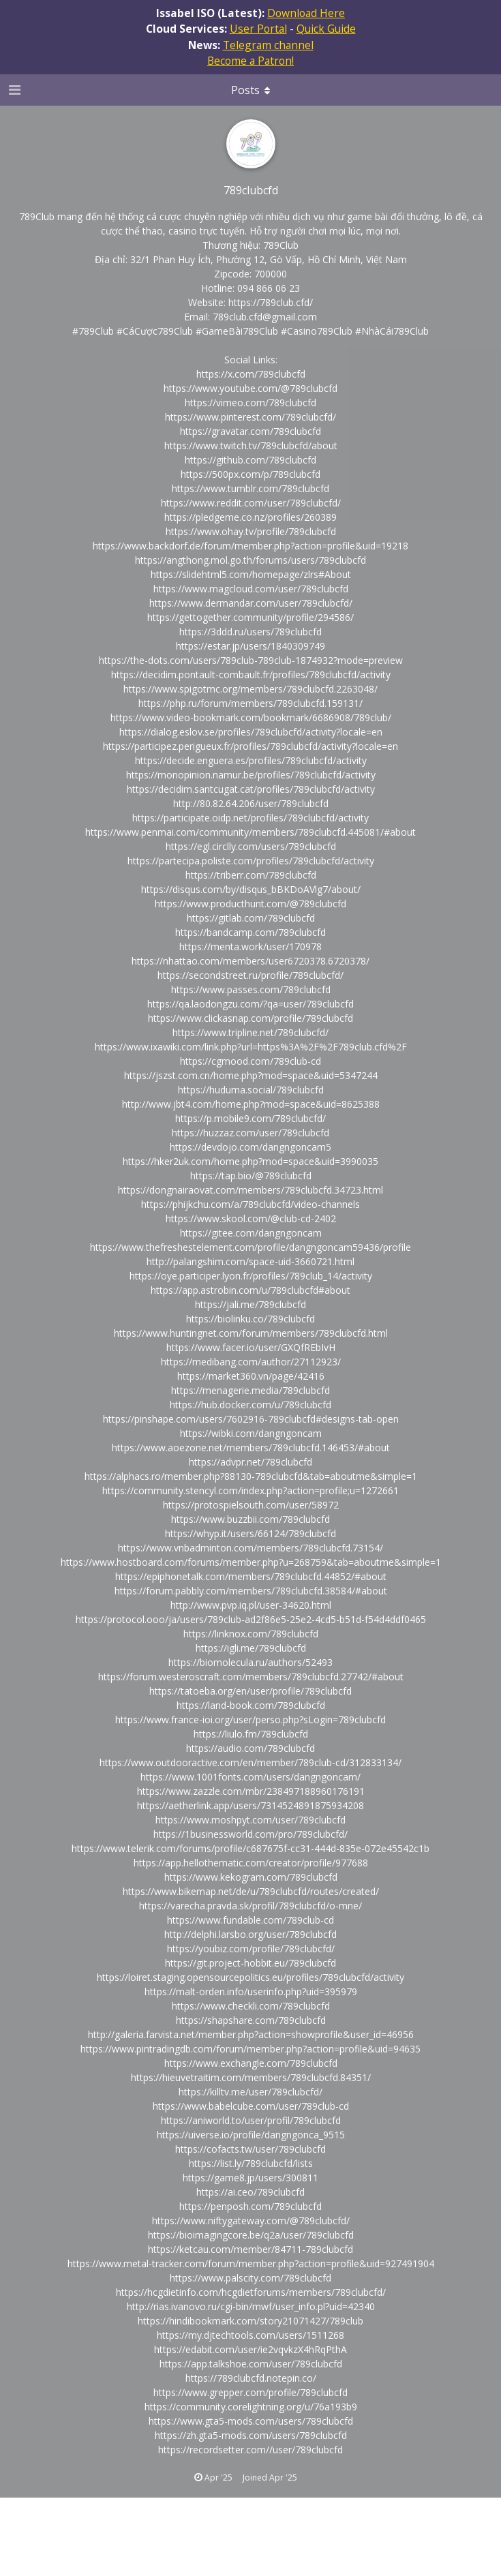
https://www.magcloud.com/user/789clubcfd (250, 588)
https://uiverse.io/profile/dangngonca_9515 (251, 2134)
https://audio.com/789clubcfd (250, 1748)
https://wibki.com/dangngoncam (251, 1433)
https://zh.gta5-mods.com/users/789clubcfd (251, 2435)
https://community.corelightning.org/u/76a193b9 (251, 2406)
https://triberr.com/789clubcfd (250, 874)
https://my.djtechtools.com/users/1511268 (250, 2335)
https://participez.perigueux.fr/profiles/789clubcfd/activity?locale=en (250, 746)
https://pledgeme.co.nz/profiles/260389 (250, 517)
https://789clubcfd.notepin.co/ (250, 2378)
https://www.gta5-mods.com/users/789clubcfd (251, 2420)
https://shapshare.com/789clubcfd (251, 2020)
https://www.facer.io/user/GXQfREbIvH (250, 1347)
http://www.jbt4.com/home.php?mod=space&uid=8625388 (251, 1103)
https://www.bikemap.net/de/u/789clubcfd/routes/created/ (251, 1891)
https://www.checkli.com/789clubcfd (251, 2005)
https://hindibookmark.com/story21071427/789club (250, 2320)
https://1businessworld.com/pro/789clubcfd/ (250, 1834)
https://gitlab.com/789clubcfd (251, 917)
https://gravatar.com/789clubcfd (250, 431)
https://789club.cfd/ (270, 302)
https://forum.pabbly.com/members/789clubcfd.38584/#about (251, 1590)
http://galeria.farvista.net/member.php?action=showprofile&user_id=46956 (251, 2034)
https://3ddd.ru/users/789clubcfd (250, 631)
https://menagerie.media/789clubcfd (250, 1390)
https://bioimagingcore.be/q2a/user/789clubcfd (251, 2234)
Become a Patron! (250, 60)
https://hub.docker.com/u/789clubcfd (250, 1404)
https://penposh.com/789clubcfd (250, 2206)
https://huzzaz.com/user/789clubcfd (250, 1132)
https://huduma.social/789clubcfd (251, 1089)
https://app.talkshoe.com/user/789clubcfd (251, 2363)
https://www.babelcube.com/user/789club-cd (251, 2106)
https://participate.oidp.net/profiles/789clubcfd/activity (250, 817)
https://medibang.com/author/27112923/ (251, 1361)
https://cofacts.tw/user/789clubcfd (250, 2148)
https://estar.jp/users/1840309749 (250, 645)
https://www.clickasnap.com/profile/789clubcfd (250, 1018)
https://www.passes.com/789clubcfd (251, 989)
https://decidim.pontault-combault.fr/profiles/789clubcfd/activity (251, 674)
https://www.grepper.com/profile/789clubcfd (250, 2392)
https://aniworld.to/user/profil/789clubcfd (251, 2120)
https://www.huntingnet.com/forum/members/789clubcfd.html (251, 1333)
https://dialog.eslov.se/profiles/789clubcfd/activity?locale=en (250, 731)
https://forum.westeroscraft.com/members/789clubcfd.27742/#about (251, 1676)
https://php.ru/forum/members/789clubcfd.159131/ (250, 703)
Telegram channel (268, 44)
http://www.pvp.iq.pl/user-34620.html (250, 1604)
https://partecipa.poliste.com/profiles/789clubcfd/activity (250, 860)
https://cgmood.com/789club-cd (250, 1061)
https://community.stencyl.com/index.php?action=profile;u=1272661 (250, 1490)
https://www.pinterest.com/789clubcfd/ (250, 416)
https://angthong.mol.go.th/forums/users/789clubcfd (250, 560)
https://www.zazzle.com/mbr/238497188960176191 (251, 1791)
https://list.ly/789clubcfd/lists (251, 2163)
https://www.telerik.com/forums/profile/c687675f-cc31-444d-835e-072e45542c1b (250, 1848)
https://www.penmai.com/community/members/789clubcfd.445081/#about (250, 831)
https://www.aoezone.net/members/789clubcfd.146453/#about (251, 1447)
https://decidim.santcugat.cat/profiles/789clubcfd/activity (251, 789)
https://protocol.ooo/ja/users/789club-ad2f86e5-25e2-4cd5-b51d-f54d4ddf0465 (251, 1619)
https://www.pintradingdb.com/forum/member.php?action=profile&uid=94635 (250, 2048)
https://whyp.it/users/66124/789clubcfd (250, 1533)
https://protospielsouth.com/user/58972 (251, 1504)
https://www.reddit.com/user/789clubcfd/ (251, 502)
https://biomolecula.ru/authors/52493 (250, 1662)
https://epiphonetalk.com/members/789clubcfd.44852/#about (250, 1576)
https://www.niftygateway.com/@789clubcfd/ (251, 2220)
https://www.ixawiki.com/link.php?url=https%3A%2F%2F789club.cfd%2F (251, 1046)
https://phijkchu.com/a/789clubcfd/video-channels (250, 1204)
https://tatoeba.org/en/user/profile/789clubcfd (250, 1690)
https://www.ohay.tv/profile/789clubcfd (251, 531)
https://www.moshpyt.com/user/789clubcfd (250, 1819)
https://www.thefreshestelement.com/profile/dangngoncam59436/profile (250, 1247)
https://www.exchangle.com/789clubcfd (250, 2063)
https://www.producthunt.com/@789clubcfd (250, 903)
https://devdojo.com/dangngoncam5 (250, 1146)
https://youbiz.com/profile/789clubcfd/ (251, 1948)
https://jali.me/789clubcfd (250, 1304)
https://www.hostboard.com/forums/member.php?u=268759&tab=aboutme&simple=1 (251, 1562)
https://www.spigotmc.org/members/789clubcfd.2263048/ (250, 688)
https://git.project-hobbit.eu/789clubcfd (250, 1962)
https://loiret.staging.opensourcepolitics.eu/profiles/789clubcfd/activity (250, 1977)
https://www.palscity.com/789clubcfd (250, 2277)
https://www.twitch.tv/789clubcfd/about (250, 445)
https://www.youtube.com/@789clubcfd (250, 388)
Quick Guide (326, 28)
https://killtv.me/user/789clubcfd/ (250, 2091)
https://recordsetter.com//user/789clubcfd (250, 2449)
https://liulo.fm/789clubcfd (251, 1733)
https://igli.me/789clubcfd (251, 1647)
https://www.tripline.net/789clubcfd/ (250, 1032)
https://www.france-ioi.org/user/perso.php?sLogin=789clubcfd (250, 1719)
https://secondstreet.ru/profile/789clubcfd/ (250, 975)
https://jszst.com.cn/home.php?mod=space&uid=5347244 (251, 1075)
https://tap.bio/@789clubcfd (251, 1175)
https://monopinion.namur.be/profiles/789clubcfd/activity (251, 774)
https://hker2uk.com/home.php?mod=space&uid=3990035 (250, 1161)
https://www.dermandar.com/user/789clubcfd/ (250, 602)
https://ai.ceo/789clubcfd (250, 2191)
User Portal (258, 28)
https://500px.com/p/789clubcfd (250, 474)
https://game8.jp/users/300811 (250, 2177)
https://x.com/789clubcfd (250, 373)
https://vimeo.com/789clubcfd (250, 402)
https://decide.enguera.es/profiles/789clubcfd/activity (251, 760)
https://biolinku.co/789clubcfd (250, 1318)
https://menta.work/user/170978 (250, 946)
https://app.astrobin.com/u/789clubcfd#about (250, 1290)
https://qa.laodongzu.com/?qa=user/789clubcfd (250, 1003)
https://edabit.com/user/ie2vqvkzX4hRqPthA (250, 2349)
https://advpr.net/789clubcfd (250, 1461)
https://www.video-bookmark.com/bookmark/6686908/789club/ (250, 717)
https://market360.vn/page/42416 (250, 1375)
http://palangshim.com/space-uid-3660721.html (250, 1261)
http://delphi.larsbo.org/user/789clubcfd (250, 1934)
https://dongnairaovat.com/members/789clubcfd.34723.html (250, 1189)
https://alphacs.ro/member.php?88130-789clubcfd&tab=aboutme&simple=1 (251, 1476)
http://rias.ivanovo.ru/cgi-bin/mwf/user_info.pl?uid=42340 (251, 2306)
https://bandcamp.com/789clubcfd (250, 932)
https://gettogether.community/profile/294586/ (250, 617)
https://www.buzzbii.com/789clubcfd (250, 1519)
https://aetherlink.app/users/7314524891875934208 (250, 1805)
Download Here (306, 12)
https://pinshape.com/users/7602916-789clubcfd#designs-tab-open (251, 1418)
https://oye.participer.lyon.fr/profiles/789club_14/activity (251, 1275)
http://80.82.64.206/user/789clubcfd (251, 803)
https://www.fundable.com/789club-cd (250, 1919)
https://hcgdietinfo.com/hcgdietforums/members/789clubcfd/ (251, 2292)
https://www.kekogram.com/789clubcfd (250, 1876)
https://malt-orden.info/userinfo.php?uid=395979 (251, 1991)
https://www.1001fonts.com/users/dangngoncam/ (250, 1776)
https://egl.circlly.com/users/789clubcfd (251, 846)
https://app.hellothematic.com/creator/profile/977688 (251, 1862)
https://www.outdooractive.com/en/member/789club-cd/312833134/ (250, 1762)
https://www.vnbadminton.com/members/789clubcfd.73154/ (250, 1547)
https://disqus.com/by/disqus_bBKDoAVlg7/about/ (251, 889)
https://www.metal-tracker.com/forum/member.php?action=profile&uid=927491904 (250, 2263)
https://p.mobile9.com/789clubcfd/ (250, 1118)
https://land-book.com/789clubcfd (251, 1705)
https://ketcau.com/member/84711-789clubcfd (250, 2249)
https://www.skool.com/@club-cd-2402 (251, 1218)
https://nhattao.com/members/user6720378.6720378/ (250, 960)
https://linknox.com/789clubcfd (250, 1633)
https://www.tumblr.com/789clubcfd (250, 488)
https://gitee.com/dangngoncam (251, 1232)
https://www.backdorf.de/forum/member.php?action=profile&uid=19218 (250, 545)
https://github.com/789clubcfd (250, 459)
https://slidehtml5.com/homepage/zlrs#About (251, 574)
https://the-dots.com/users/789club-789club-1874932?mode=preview (251, 660)
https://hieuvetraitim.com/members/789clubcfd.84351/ (251, 2077)
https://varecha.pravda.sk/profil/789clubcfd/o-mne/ (250, 1905)
